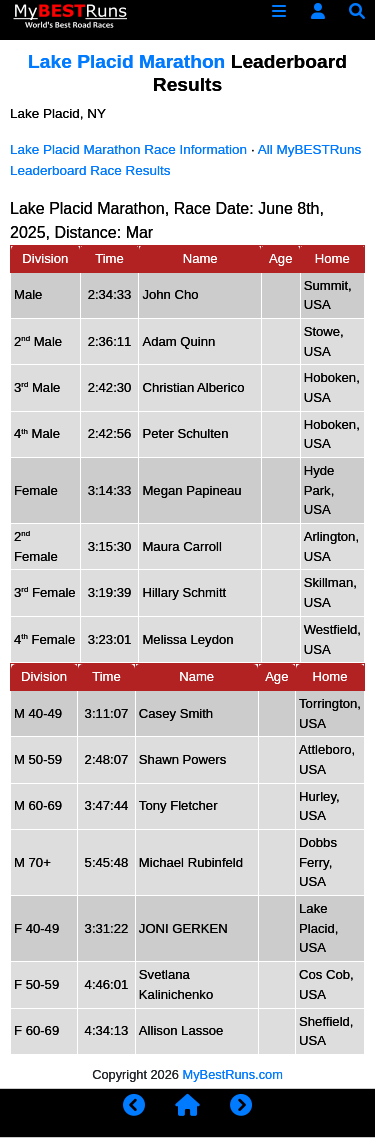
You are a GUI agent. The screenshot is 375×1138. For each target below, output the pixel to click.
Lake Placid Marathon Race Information (128, 149)
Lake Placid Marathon (129, 61)
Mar (140, 232)
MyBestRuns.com (233, 1074)
